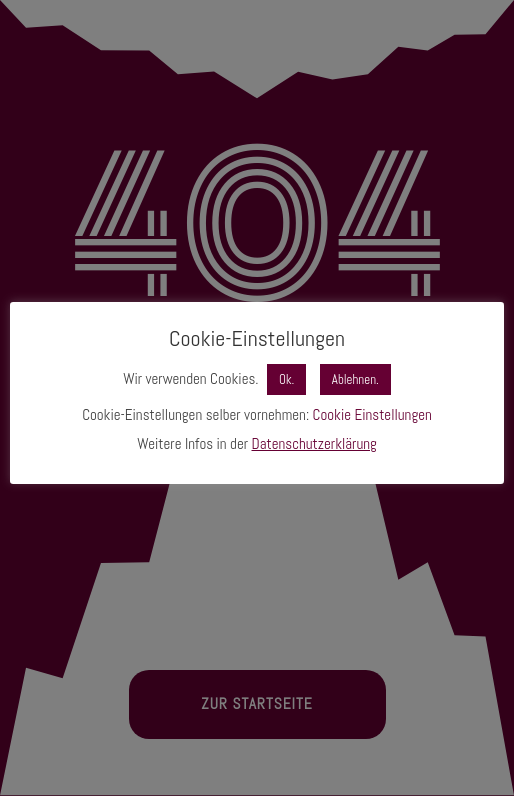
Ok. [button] (286, 379)
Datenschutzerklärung (314, 443)
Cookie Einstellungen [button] (372, 414)
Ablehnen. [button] (355, 379)
